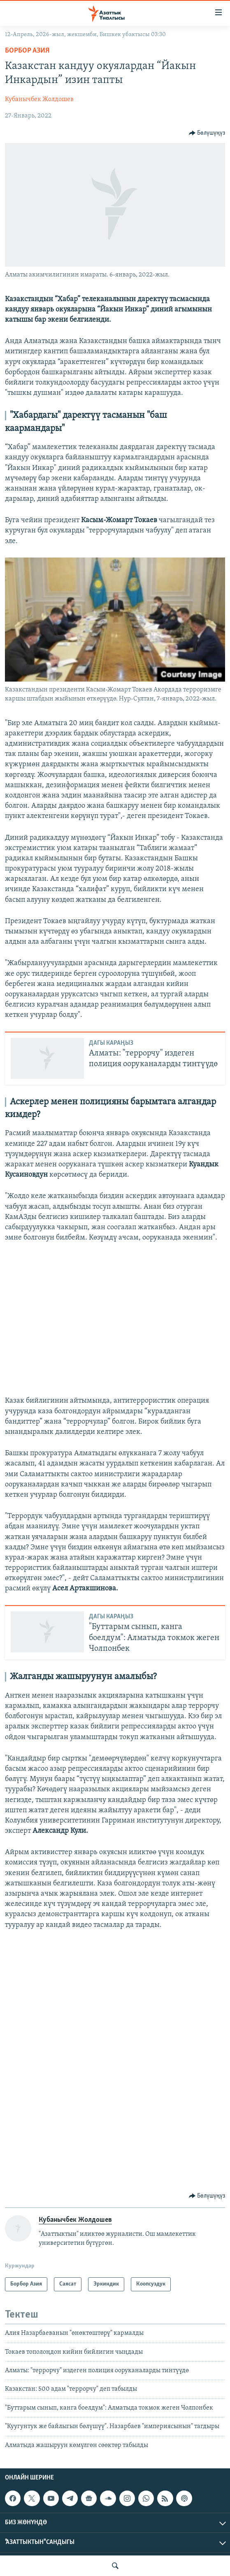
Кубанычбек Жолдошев (39, 99)
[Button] (207, 133)
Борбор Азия (27, 51)
